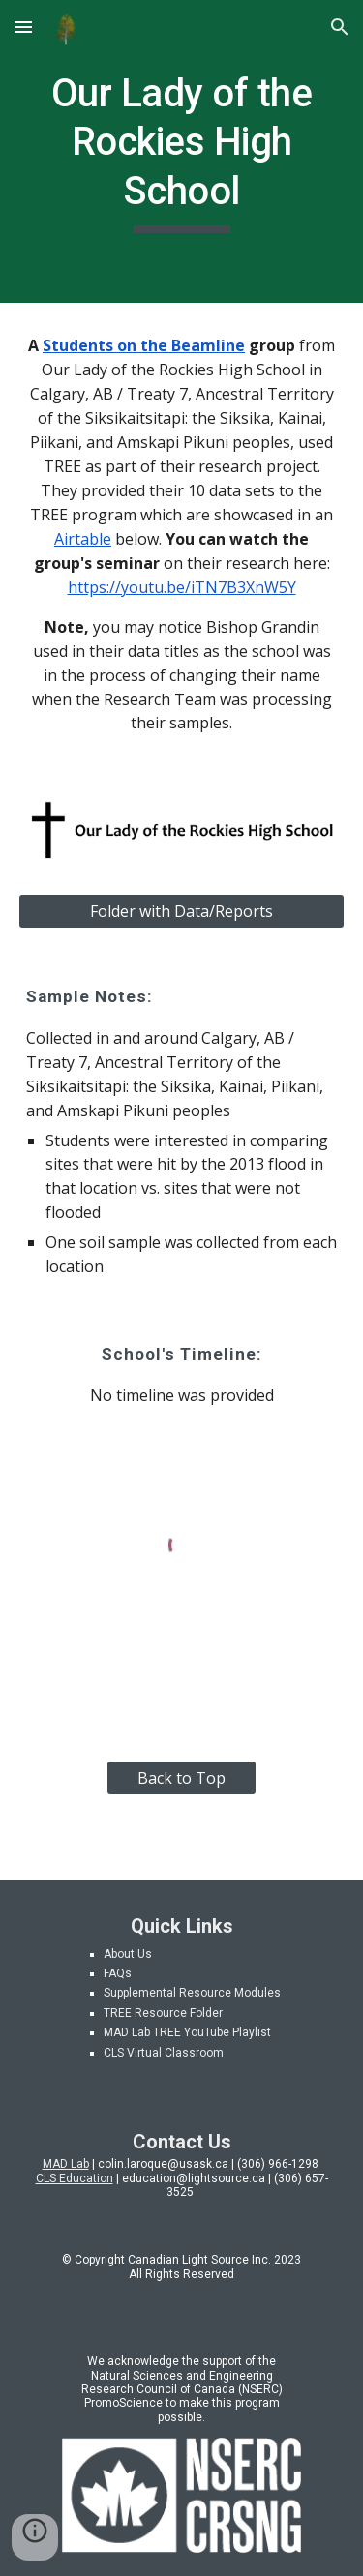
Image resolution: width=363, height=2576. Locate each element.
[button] (23, 26)
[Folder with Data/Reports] (182, 911)
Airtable (82, 538)
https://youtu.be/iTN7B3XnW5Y (182, 587)
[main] (182, 151)
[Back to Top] (181, 1778)
